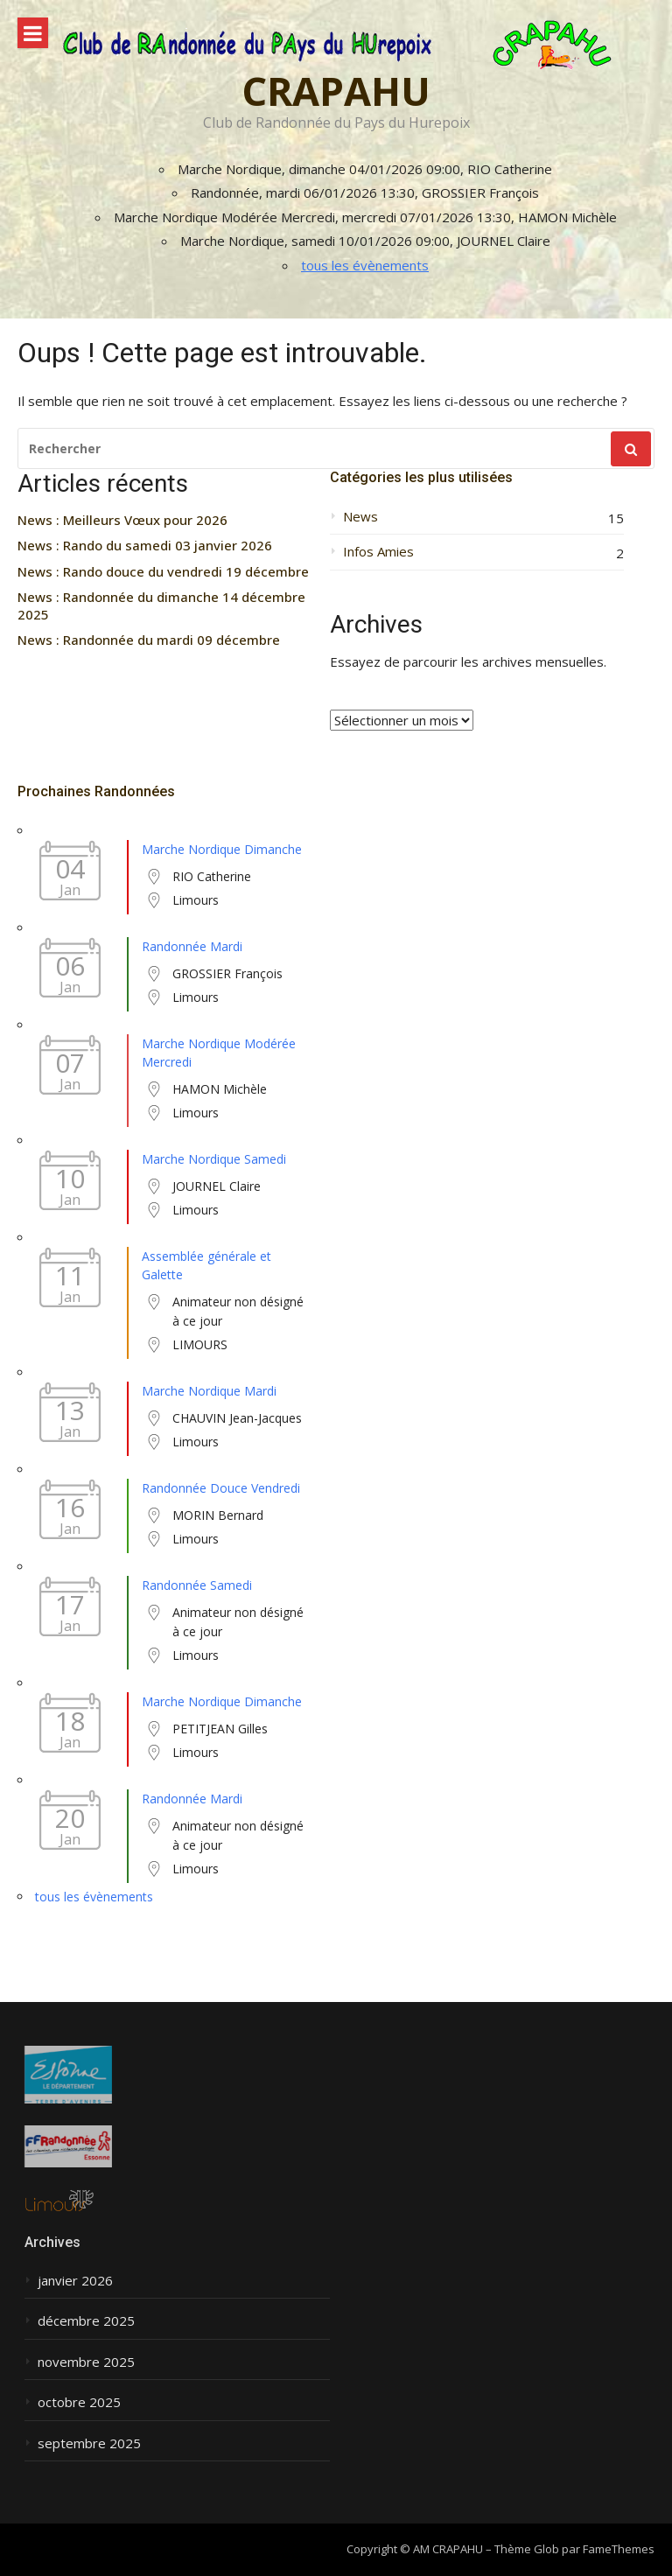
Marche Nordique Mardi (209, 1390)
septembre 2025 (89, 2443)
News (360, 516)
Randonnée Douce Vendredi (221, 1488)
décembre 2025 (86, 2321)
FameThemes (618, 2549)
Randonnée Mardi (192, 946)
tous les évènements (365, 265)
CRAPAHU (336, 90)
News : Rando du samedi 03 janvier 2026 (145, 545)
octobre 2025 (79, 2402)
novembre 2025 (86, 2362)
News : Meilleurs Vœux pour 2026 (123, 520)
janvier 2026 (75, 2280)
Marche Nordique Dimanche (222, 849)
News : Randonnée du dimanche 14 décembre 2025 (161, 606)
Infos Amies (378, 551)
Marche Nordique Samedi (214, 1159)
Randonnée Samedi (197, 1585)
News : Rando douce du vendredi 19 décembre (163, 572)
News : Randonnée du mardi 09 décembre (149, 640)
